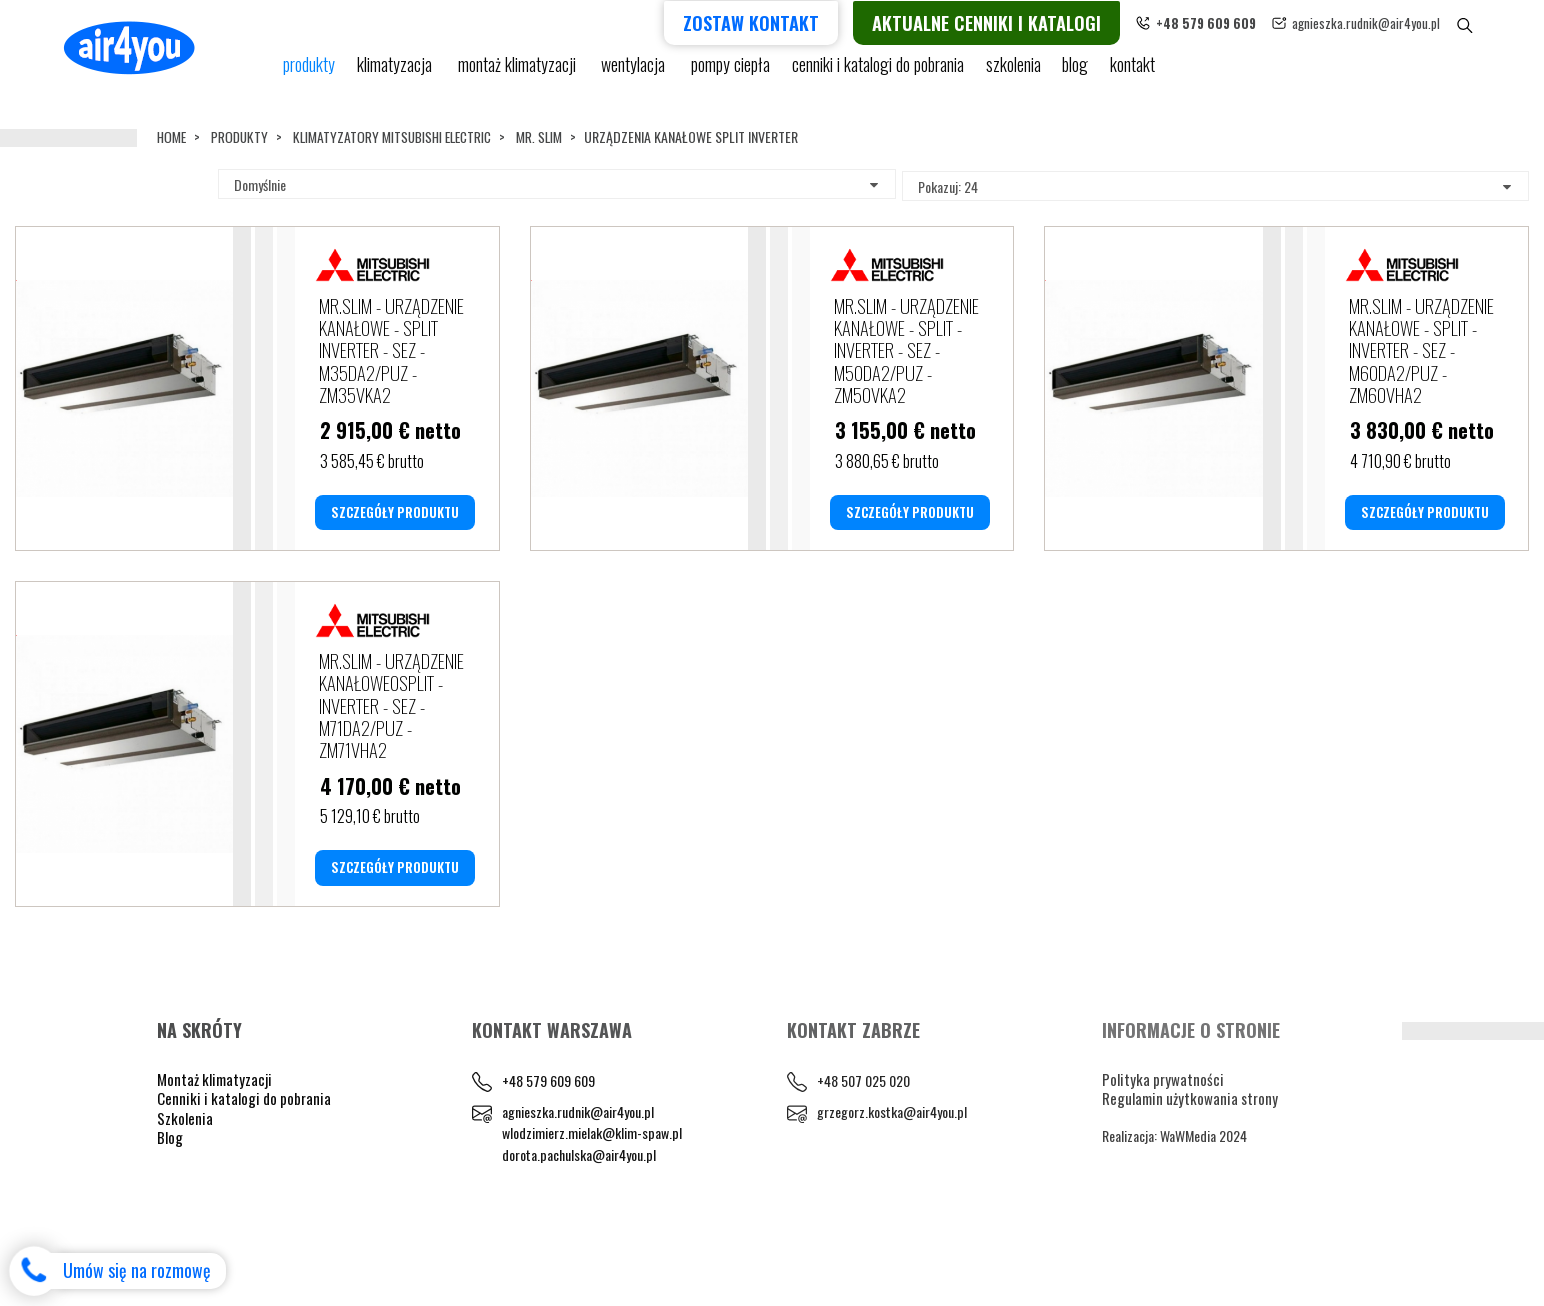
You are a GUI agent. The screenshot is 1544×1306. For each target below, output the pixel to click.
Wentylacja (634, 72)
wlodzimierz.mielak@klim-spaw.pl (592, 1209)
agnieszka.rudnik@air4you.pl (1400, 22)
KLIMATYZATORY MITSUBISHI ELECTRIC (400, 136)
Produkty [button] (309, 72)
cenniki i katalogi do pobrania (874, 72)
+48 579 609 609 (548, 1156)
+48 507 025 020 (863, 1156)
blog (1072, 72)
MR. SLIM (552, 136)
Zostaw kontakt (785, 21)
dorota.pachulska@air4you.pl (579, 1230)
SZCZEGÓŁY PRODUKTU (395, 549)
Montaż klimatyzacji (518, 72)
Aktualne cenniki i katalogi (1020, 21)
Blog (170, 1213)
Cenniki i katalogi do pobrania (244, 1174)
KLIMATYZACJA (397, 72)
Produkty (242, 136)
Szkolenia (1009, 72)
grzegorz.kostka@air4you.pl (892, 1187)
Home (172, 136)
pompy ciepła (729, 72)
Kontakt (1131, 72)
